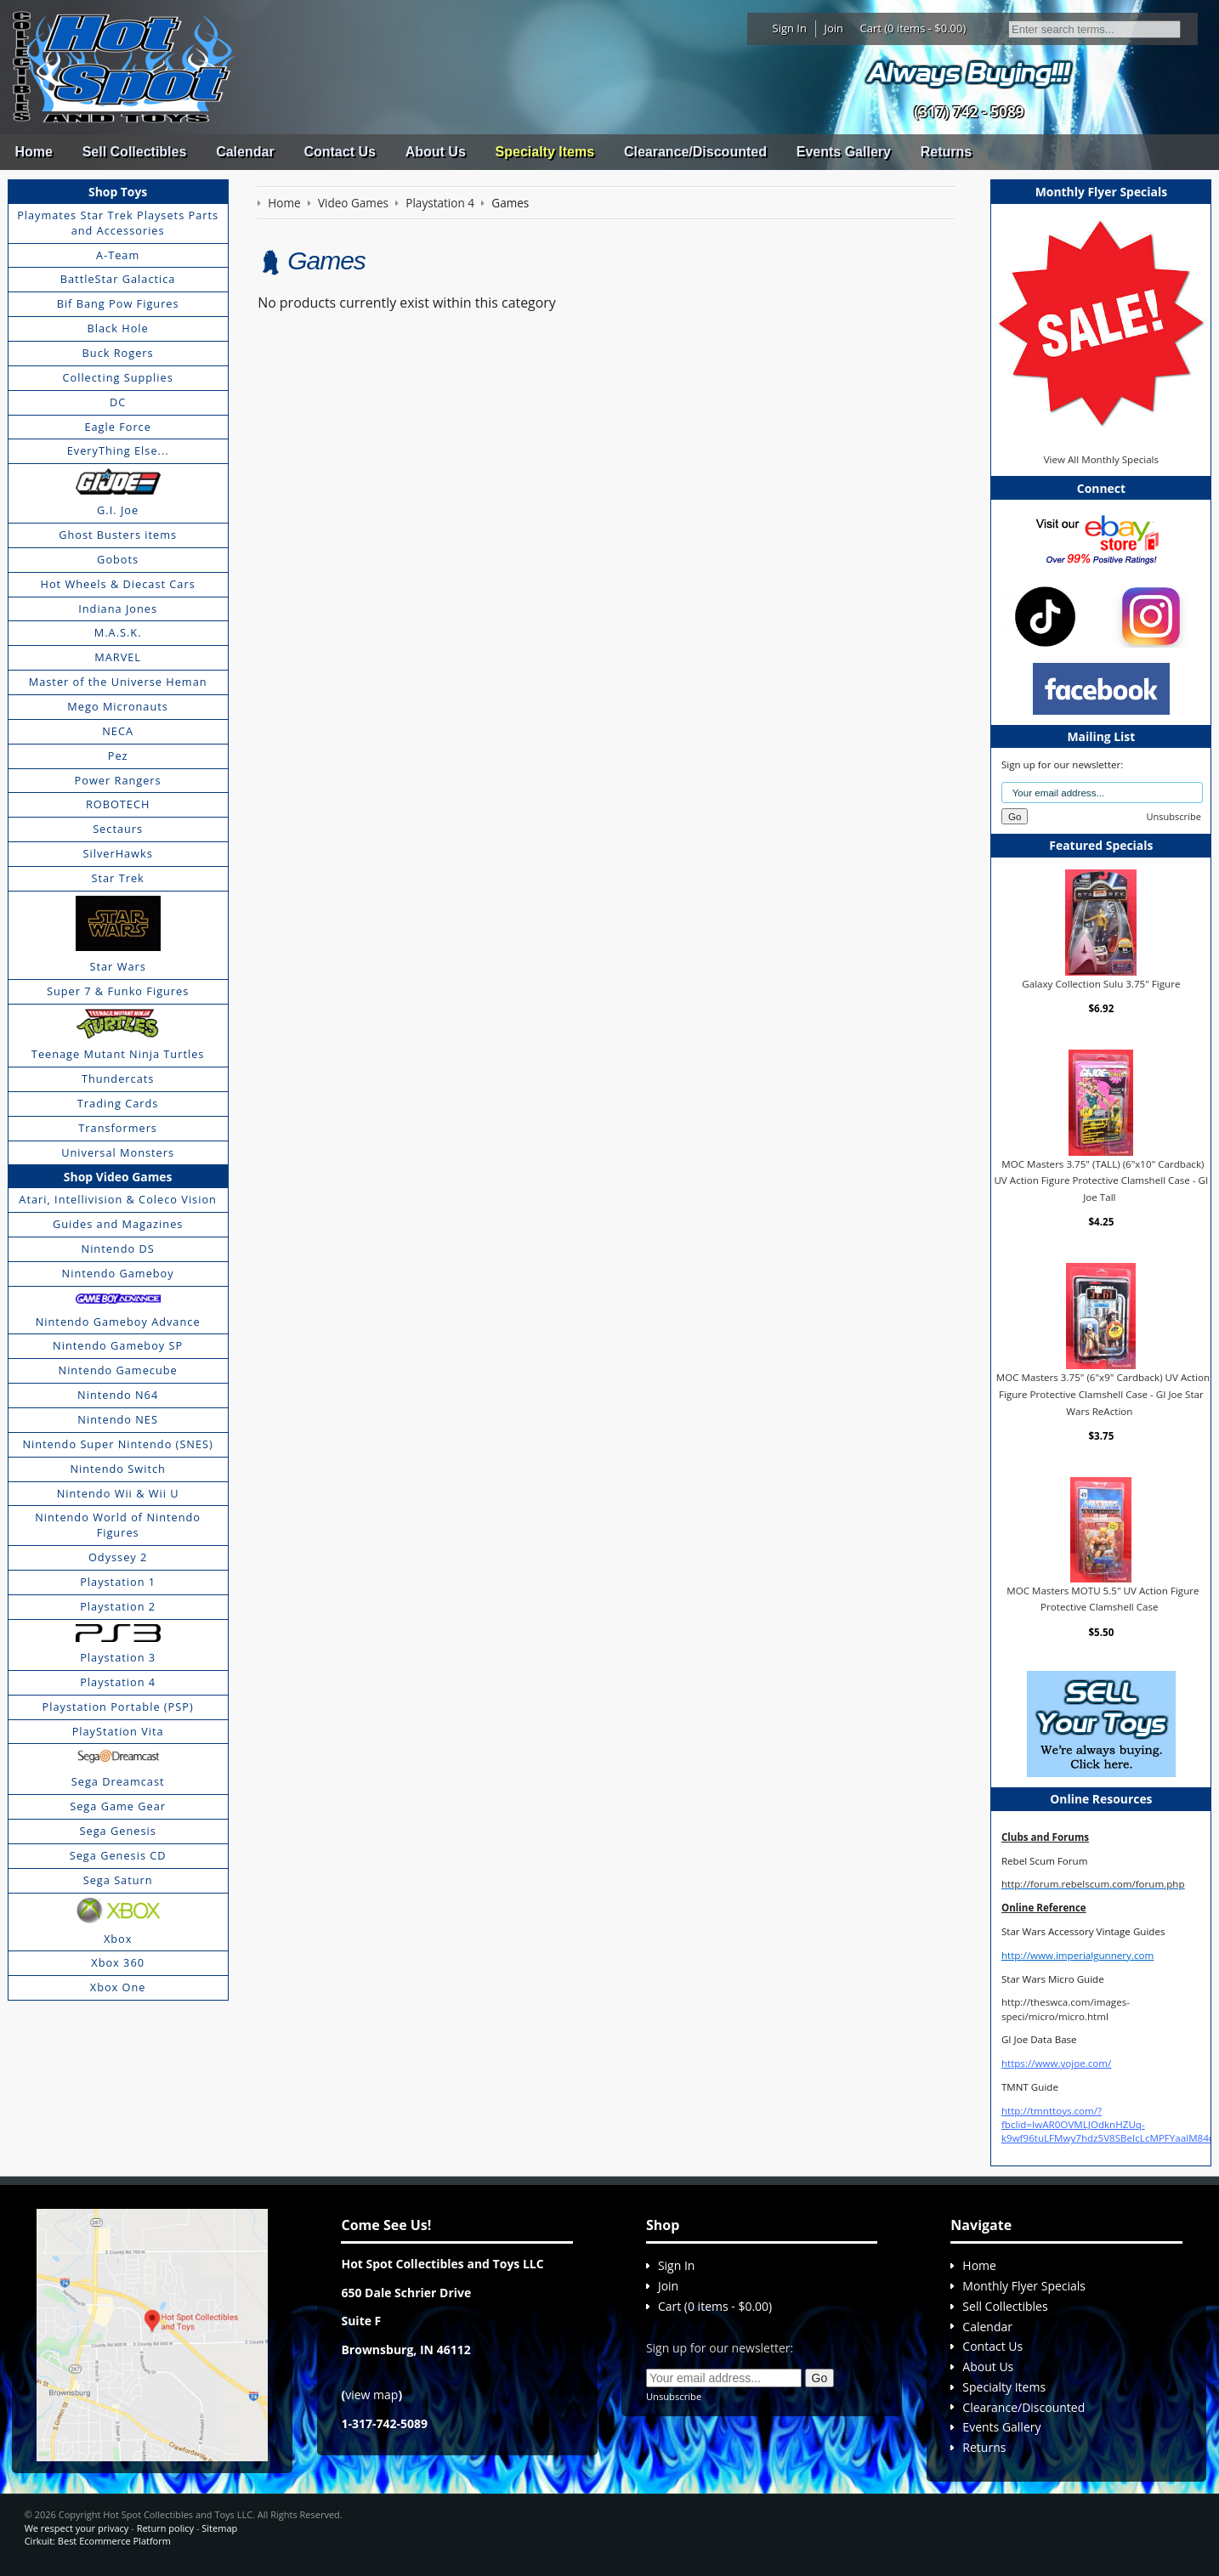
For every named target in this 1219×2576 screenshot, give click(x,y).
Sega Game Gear (118, 1806)
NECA (117, 731)
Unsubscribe (1174, 816)
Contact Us (339, 151)
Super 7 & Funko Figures (118, 991)
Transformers (117, 1127)
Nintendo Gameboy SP (118, 1345)
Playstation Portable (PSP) (118, 1706)
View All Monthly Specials (1101, 459)
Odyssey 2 (117, 1557)
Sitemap (219, 2528)
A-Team (117, 255)
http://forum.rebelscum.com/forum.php (1093, 1883)
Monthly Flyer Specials (1024, 2286)
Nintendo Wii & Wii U (118, 1493)
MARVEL (117, 657)
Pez (118, 755)
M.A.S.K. (118, 632)
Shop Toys (117, 192)
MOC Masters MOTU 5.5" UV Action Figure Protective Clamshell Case (1102, 1599)
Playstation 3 (118, 1657)
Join (833, 28)
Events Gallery (844, 151)
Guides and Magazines (118, 1223)
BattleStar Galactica (118, 278)
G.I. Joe (118, 510)
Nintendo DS (118, 1248)
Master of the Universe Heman (118, 681)
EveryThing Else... (118, 450)
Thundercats (118, 1078)
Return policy (165, 2528)
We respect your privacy (77, 2528)
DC (118, 402)
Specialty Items (545, 151)
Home (33, 151)
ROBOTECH (118, 804)
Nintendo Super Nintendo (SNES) (117, 1444)
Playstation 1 (118, 1581)
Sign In (790, 28)
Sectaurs (118, 828)
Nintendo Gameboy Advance (118, 1321)
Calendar (245, 151)
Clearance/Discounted (695, 151)
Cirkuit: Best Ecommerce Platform (98, 2540)
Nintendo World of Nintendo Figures (118, 1524)
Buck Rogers (118, 352)
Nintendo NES (117, 1419)
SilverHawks (117, 853)
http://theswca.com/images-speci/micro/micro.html (1065, 2009)
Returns (946, 151)
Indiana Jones (117, 608)
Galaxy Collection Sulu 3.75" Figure (1101, 983)
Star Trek (118, 878)
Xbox (118, 1938)
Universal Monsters (117, 1152)
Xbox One (118, 1987)
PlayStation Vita (118, 1731)
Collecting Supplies (117, 377)
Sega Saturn (118, 1880)
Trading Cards (118, 1103)
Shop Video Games (118, 1177)
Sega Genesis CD (118, 1855)
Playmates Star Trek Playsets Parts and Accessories (117, 222)
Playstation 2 (118, 1606)
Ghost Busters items (118, 534)
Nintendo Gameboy (118, 1273)
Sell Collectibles (134, 151)
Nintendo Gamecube (118, 1370)
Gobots (118, 559)
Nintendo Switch (118, 1468)
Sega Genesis (118, 1830)
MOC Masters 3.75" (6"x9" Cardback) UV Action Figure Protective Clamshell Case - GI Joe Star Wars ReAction (1103, 1394)
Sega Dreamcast (118, 1781)
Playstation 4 (118, 1682)
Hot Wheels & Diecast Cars (118, 584)
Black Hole (118, 328)
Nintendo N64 (117, 1394)
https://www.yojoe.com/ (1056, 2063)
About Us (435, 151)
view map (371, 2394)
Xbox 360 (118, 1962)
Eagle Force (117, 426)
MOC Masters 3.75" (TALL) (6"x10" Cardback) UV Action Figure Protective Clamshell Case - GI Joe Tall (1101, 1180)
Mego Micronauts (117, 706)
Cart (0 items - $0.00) (913, 28)
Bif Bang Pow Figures (118, 303)
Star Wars (117, 966)
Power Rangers (118, 780)
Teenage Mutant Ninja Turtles (118, 1054)
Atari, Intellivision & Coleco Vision (118, 1199)
